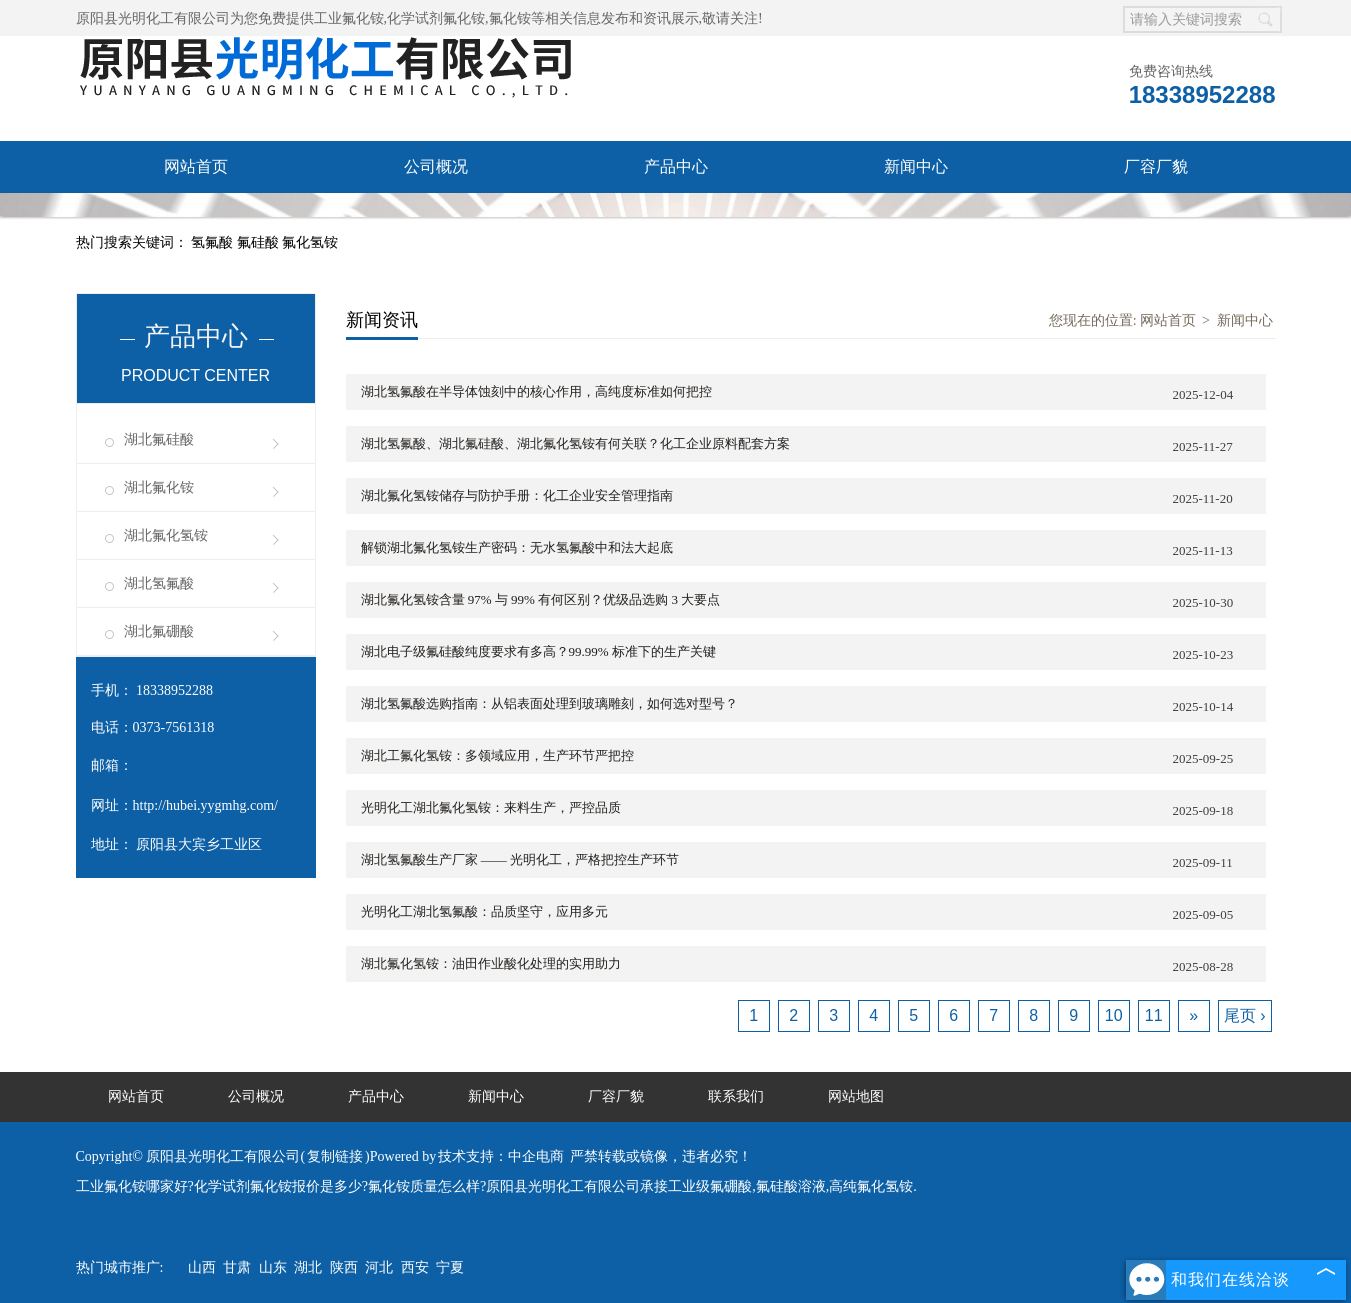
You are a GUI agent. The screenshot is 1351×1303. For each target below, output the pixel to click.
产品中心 (676, 166)
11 (1154, 1015)
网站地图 (856, 1096)
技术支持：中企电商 (501, 1156)
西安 (415, 1267)
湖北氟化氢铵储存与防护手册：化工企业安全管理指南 (813, 498)
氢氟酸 (214, 242)
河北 (379, 1267)
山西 (202, 1267)
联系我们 (196, 218)
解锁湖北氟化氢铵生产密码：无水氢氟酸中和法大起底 (813, 550)
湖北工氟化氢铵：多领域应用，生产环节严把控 (813, 758)
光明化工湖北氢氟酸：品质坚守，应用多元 (813, 914)
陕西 (344, 1267)
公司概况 (436, 166)
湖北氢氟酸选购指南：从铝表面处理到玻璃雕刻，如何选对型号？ (813, 706)
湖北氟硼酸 (159, 631)
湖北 (308, 1267)
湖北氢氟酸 (159, 583)
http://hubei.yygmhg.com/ (205, 805)
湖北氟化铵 (159, 487)
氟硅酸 (260, 242)
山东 (273, 1267)
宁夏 (450, 1267)
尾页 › (1245, 1015)
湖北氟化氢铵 (166, 535)
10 (1114, 1015)
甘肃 (237, 1267)
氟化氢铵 (310, 242)
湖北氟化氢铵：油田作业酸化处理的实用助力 (813, 966)
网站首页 (196, 166)
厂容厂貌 (1156, 166)
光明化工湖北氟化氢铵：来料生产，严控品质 (813, 810)
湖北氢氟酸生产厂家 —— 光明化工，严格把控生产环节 (813, 862)
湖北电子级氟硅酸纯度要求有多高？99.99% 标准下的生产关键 (813, 654)
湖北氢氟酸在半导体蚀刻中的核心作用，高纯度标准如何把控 (813, 394)
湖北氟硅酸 (159, 439)
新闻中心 (916, 166)
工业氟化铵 (349, 18)
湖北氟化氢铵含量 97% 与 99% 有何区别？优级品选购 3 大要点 (813, 602)
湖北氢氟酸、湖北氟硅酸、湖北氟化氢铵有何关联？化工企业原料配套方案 (813, 446)
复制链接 (335, 1156)
